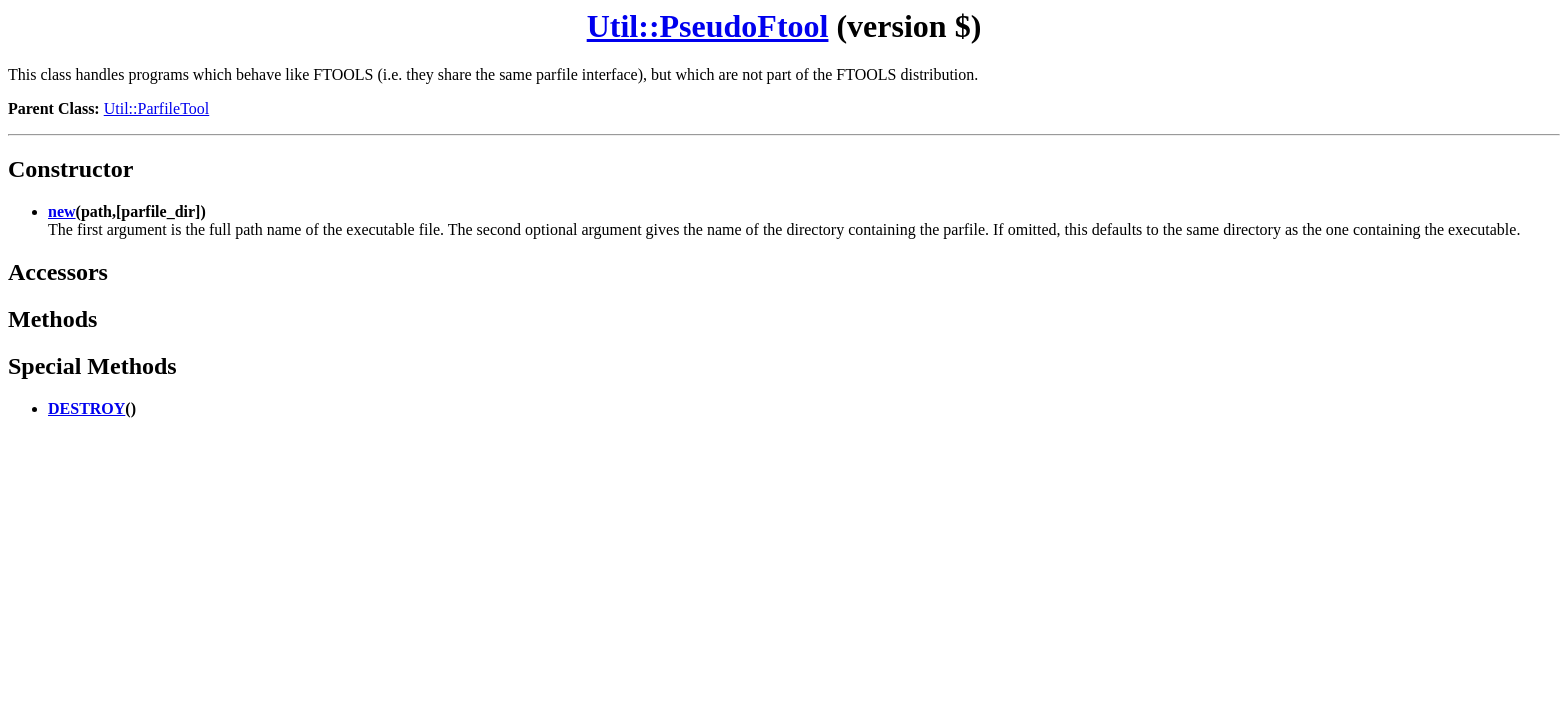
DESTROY (86, 408)
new (62, 211)
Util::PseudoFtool (708, 26)
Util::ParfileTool (157, 108)
